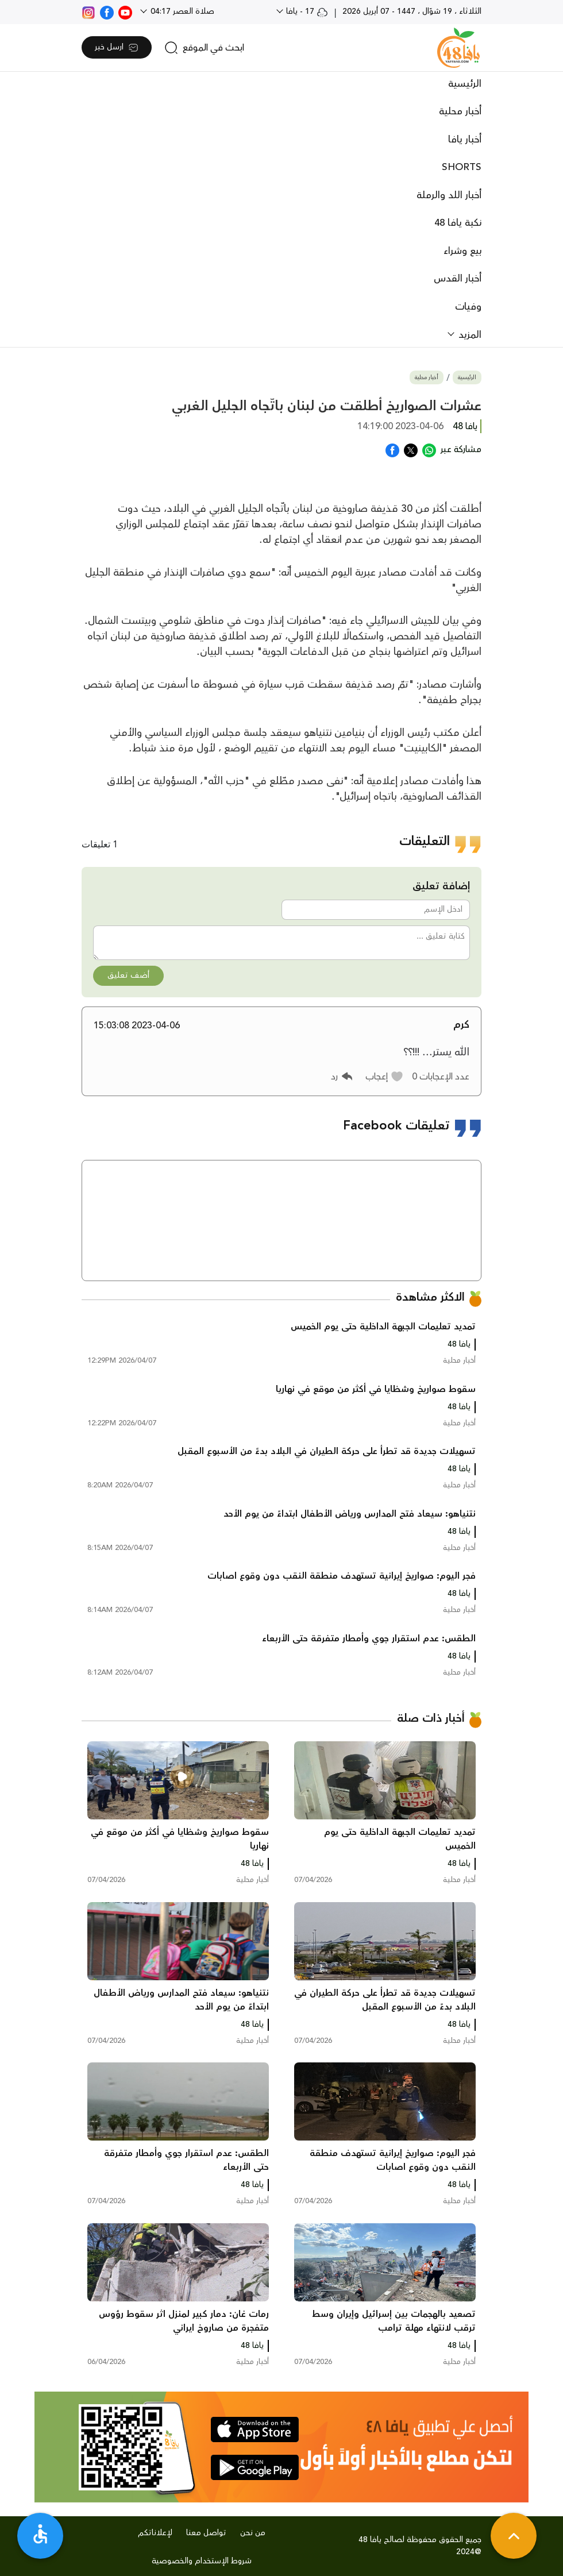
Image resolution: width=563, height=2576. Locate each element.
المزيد (468, 334)
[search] (204, 47)
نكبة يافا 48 (457, 222)
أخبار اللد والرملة (449, 195)
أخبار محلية (460, 111)
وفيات (468, 306)
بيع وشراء (462, 251)
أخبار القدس (457, 278)
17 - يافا (306, 11)
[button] (384, 1076)
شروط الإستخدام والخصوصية (202, 2561)
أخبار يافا (464, 139)
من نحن (252, 2533)
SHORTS (461, 167)
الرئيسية (464, 83)
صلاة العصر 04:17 (181, 11)
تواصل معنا (206, 2533)
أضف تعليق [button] (128, 975)
